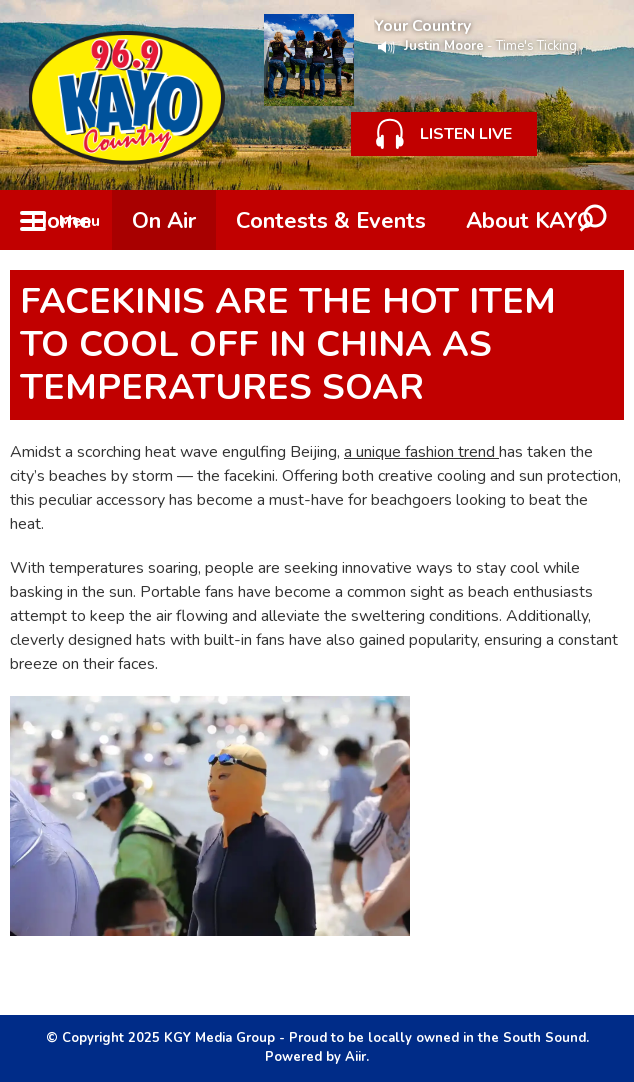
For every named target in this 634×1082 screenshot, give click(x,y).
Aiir (355, 1057)
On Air (164, 221)
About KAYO (530, 221)
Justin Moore (444, 46)
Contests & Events (331, 221)
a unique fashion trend (421, 452)
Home (61, 221)
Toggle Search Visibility (594, 220)
